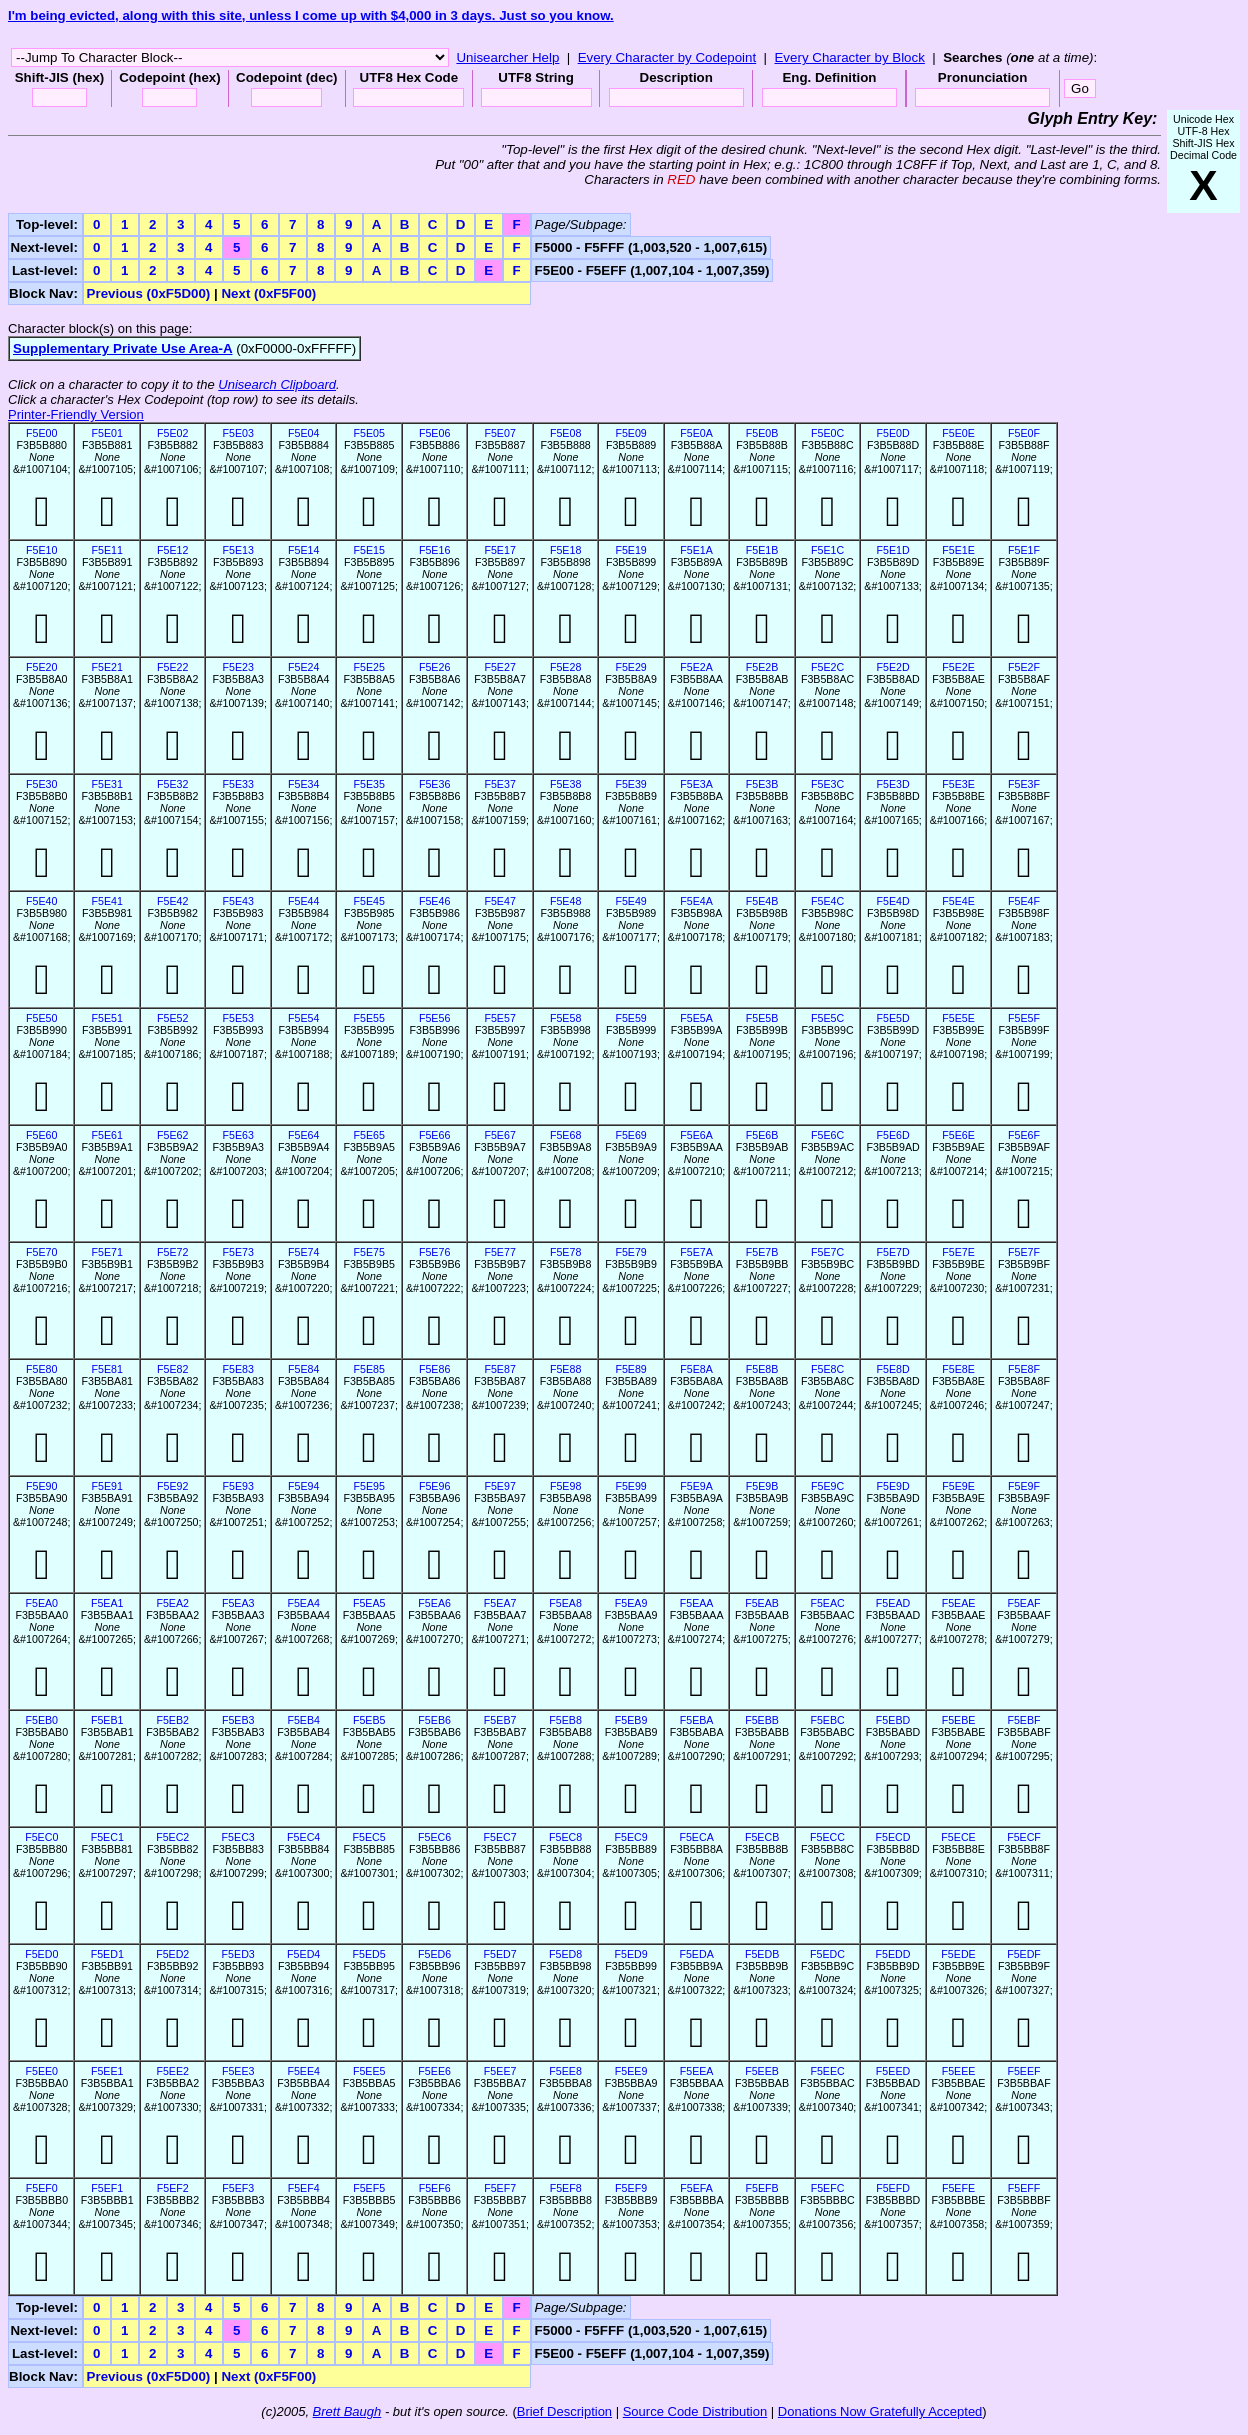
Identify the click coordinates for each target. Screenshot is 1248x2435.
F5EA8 (565, 1603)
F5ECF (1024, 1837)
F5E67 (499, 1135)
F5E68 (565, 1135)
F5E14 (303, 550)
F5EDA (696, 1954)
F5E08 (565, 433)
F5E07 (499, 433)
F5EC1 (107, 1837)
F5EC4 (303, 1837)
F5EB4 (303, 1720)
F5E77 (499, 1252)
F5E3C (827, 784)
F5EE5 (369, 2071)
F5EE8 (565, 2071)
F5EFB (761, 2188)
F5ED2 (172, 1954)
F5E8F (1024, 1369)
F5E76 (434, 1252)
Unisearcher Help (507, 57)
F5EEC (827, 2071)
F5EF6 (435, 2188)
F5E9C (827, 1486)
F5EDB (762, 1954)
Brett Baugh (347, 2411)
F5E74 (303, 1252)
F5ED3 (238, 1954)
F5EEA (697, 2071)
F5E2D (892, 667)
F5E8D (892, 1369)
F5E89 (630, 1369)
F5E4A (696, 901)
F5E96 (434, 1486)
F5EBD (893, 1720)
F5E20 (41, 667)
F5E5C (827, 1018)
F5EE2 (172, 2071)
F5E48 (565, 901)
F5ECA (696, 1837)
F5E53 (237, 1018)
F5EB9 (631, 1720)
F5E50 (41, 1018)
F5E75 (368, 1252)
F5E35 (368, 784)
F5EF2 (173, 2188)
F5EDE (958, 1954)
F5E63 (237, 1135)
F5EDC (827, 1954)
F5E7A (696, 1252)
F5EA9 (631, 1603)
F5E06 (434, 433)
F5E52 (172, 1018)
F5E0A (696, 433)
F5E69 (630, 1135)
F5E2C (827, 667)
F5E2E (958, 667)
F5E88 (565, 1369)
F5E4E (958, 901)
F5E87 (499, 1369)
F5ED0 (41, 1954)
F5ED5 (369, 1954)
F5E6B (762, 1135)
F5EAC (827, 1603)
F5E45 (368, 901)
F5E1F (1024, 550)
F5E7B (762, 1252)
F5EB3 (238, 1720)
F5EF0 (42, 2188)
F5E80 (41, 1369)
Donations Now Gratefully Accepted (880, 2411)
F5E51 (107, 1018)
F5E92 (172, 1486)
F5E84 (303, 1369)
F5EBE (959, 1720)
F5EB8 (565, 1720)
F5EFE (958, 2188)
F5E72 (172, 1252)
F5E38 (565, 784)
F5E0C (827, 433)
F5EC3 (238, 1837)
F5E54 (303, 1018)
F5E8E (958, 1369)
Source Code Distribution (695, 2411)
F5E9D (892, 1486)
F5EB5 (369, 1720)
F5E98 (565, 1486)
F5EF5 (369, 2188)
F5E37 (499, 784)
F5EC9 (631, 1837)
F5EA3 (238, 1603)
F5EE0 (41, 2071)
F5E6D (892, 1135)
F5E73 (237, 1252)
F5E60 (41, 1135)
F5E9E (958, 1486)
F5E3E (958, 784)
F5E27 (499, 667)
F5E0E (958, 433)
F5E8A (696, 1369)
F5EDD (893, 1954)
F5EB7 (500, 1720)
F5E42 (172, 901)
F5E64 (303, 1135)
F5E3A (696, 784)
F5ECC (827, 1837)
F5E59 (630, 1018)
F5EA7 (500, 1603)
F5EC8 (565, 1837)
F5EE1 (107, 2071)
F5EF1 (107, 2188)
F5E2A (696, 667)
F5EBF (1023, 1720)
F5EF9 (631, 2188)
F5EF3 (238, 2188)
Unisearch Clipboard (277, 384)
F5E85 (368, 1369)
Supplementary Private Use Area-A (123, 348)
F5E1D (892, 550)
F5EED (893, 2071)
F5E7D (892, 1252)
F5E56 (434, 1018)
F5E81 (107, 1369)
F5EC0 (41, 1837)
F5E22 (172, 667)
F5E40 (41, 901)
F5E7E (958, 1252)
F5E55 (368, 1018)
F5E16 (434, 550)
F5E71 (107, 1252)
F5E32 (172, 784)
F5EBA (697, 1720)
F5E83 (237, 1369)
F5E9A (696, 1486)
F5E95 (368, 1486)
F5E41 (107, 901)
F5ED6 (434, 1954)
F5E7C (827, 1252)
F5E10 (41, 550)
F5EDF (1024, 1954)
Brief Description (564, 2411)
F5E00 (41, 433)
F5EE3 (238, 2071)
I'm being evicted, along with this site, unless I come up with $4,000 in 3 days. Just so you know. (311, 15)
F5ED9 (631, 1954)
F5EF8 (566, 2188)
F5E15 (368, 550)
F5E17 (499, 550)
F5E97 (499, 1486)
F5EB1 (107, 1720)
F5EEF (1023, 2071)
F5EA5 (369, 1603)
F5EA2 (172, 1603)
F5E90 (41, 1486)
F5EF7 (500, 2188)
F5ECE (958, 1837)
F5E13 (237, 550)
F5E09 (630, 433)
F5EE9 (631, 2071)
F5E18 (565, 550)
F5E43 (237, 901)
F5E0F (1024, 433)
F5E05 (368, 433)
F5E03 (237, 433)
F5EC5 (369, 1837)
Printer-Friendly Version (76, 414)
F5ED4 (303, 1954)
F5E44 (303, 901)
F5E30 (41, 784)
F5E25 (368, 667)
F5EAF (1023, 1603)
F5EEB (762, 2071)
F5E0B (762, 433)
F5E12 (172, 550)
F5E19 (630, 550)
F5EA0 (41, 1603)
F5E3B (762, 784)
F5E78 (565, 1252)
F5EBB (762, 1720)
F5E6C (827, 1135)
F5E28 (565, 667)
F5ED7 (500, 1954)
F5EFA (696, 2188)
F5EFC (828, 2188)
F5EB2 (172, 1720)
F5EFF (1024, 2188)
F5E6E (958, 1135)
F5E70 (41, 1252)
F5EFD (893, 2188)
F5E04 (303, 433)
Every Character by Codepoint (667, 57)
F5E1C (827, 550)
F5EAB (762, 1603)
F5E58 (565, 1018)
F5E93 (237, 1486)
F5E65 (368, 1135)
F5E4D (892, 901)
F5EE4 (303, 2071)
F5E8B (762, 1369)
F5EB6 (434, 1720)
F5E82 (172, 1369)
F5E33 (237, 784)
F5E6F (1024, 1135)
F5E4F (1024, 901)
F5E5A (696, 1018)
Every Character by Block (849, 57)
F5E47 (499, 901)
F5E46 (434, 901)
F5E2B (762, 667)
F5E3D (892, 784)
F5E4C (827, 901)
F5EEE (959, 2071)
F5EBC (827, 1720)
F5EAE (959, 1603)
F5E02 (172, 433)
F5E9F (1024, 1486)
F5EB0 (41, 1720)
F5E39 (630, 784)
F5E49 (630, 901)
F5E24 (303, 667)
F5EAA (697, 1603)
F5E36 (434, 784)
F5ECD (893, 1837)
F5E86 (434, 1369)
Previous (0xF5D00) (149, 293)
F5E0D (892, 433)
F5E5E (958, 1018)
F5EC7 (500, 1837)
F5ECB (762, 1837)
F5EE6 (434, 2071)
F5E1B (762, 550)
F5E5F (1024, 1018)
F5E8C (827, 1369)
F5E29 (630, 667)
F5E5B (762, 1018)
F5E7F (1024, 1252)
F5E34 (303, 784)
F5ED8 (565, 1954)
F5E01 (107, 433)
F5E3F (1024, 784)
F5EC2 (172, 1837)
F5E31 (107, 784)
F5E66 (434, 1135)
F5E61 (107, 1135)
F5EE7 (500, 2071)
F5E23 (237, 667)
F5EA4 (303, 1603)
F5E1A (696, 550)
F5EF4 (304, 2188)
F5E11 (107, 550)
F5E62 (172, 1135)
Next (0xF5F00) (268, 293)
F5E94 (303, 1486)
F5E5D (892, 1018)
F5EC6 (434, 1837)
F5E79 (630, 1252)
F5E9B (762, 1486)
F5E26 (434, 667)
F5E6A (696, 1135)
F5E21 (107, 667)
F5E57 (499, 1018)
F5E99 (630, 1486)
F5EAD (893, 1603)
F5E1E (958, 550)
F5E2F (1024, 667)
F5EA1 (107, 1603)
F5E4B (762, 901)
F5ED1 (107, 1954)
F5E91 (107, 1486)
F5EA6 (434, 1603)
